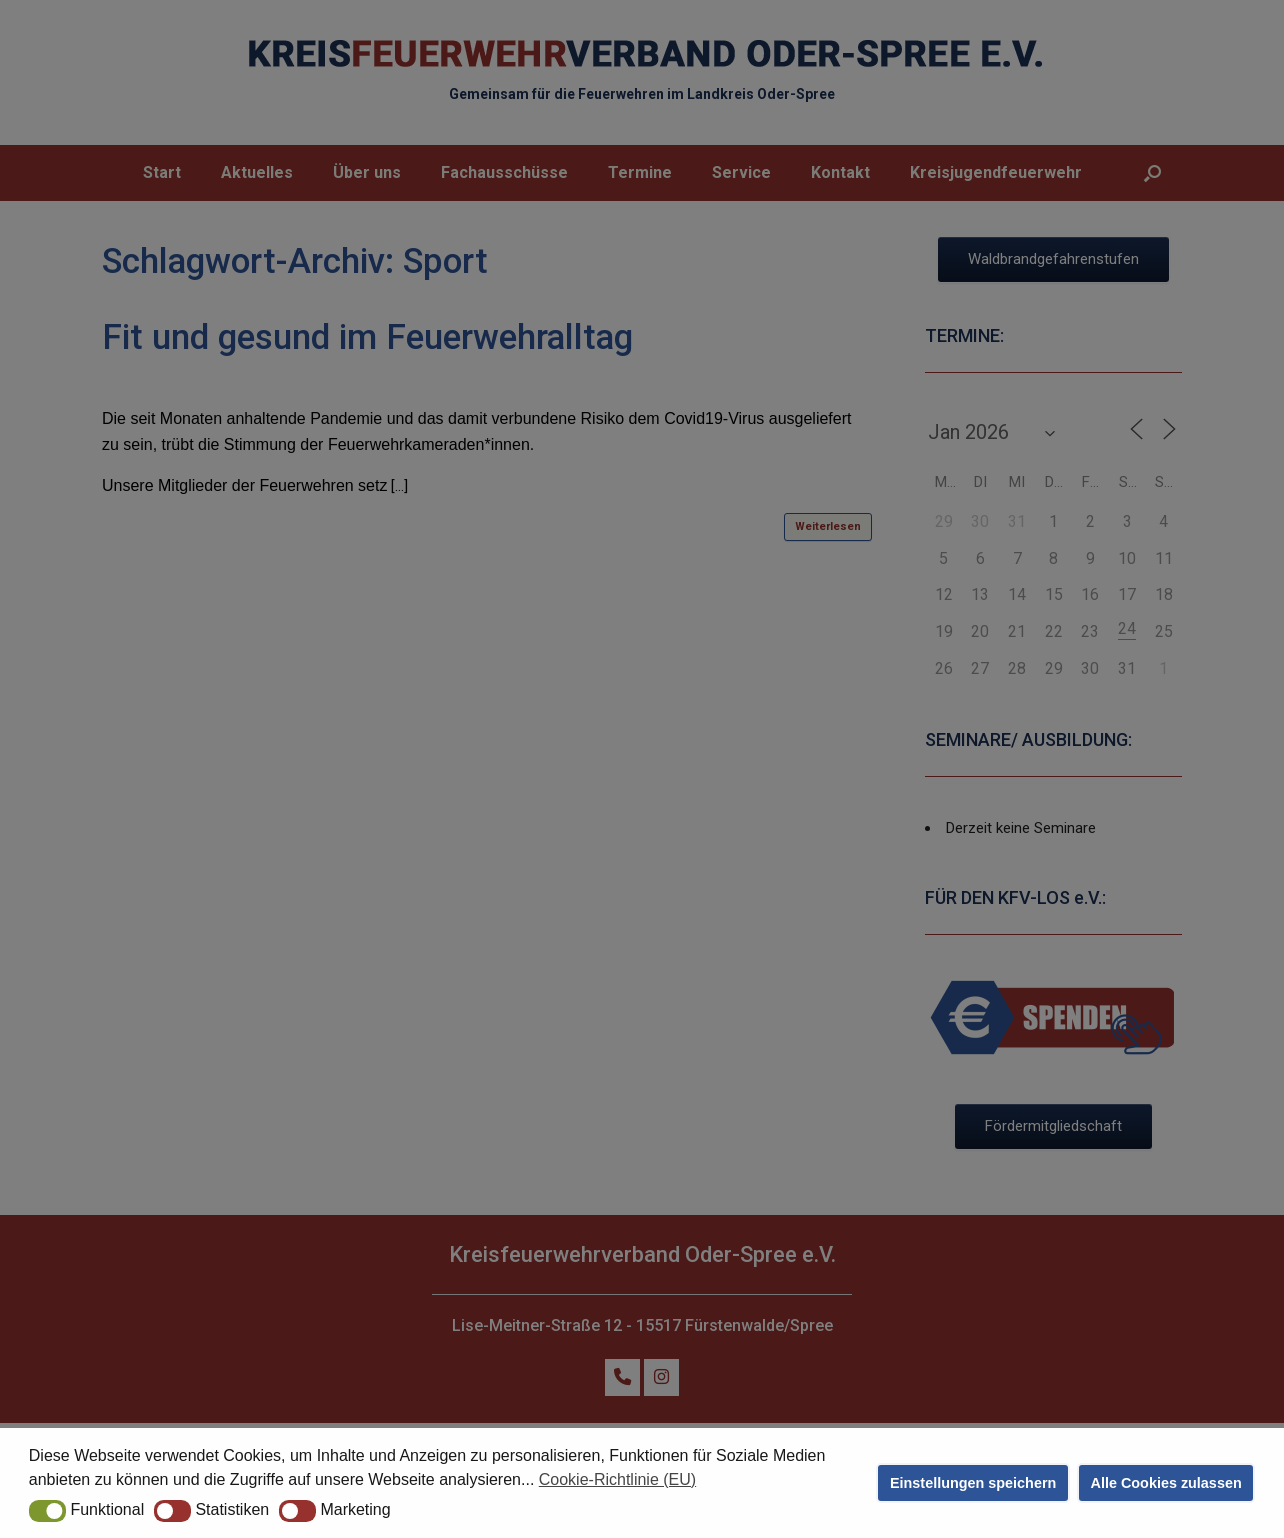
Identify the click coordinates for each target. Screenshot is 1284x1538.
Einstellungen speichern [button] (973, 1483)
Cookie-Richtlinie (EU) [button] (617, 1479)
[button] (47, 1511)
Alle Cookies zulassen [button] (1166, 1483)
